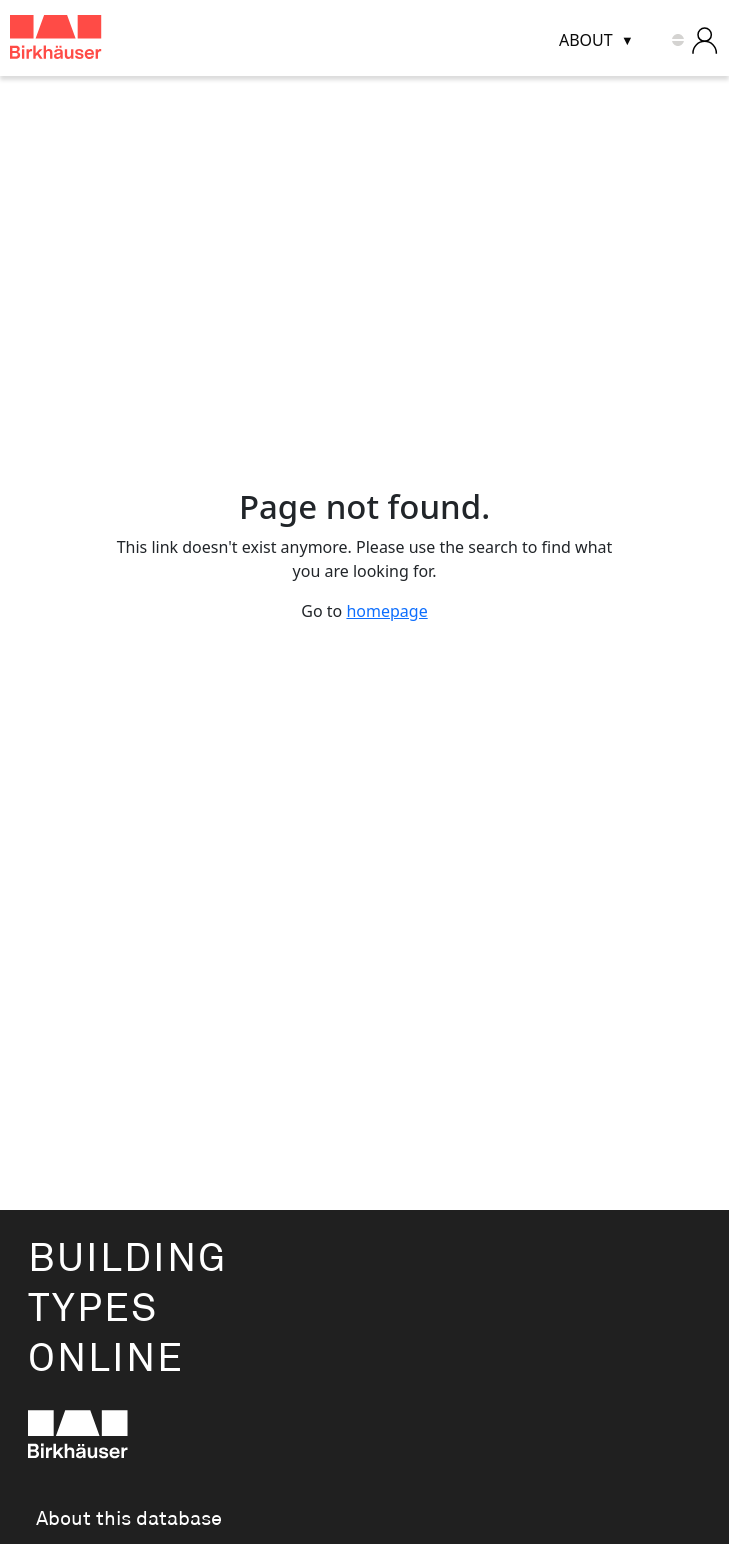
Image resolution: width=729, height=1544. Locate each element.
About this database (129, 1519)
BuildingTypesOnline (127, 1309)
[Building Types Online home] (81, 40)
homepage (386, 611)
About (586, 40)
